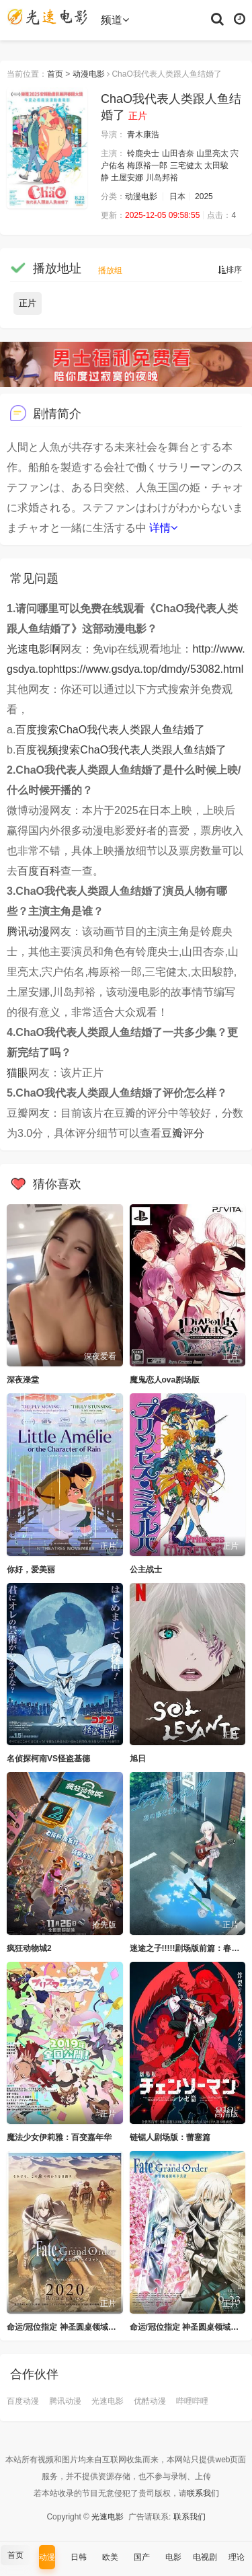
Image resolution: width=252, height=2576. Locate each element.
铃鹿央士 (143, 153)
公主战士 (146, 1569)
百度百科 (38, 871)
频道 (115, 20)
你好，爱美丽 (31, 1569)
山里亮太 (212, 153)
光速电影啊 (33, 649)
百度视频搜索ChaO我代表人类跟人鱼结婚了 (120, 750)
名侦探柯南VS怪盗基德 (48, 1758)
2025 (204, 196)
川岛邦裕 (162, 177)
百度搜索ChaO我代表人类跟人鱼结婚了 (110, 729)
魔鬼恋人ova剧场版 (165, 1380)
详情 (163, 527)
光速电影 (107, 2401)
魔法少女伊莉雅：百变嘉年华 (59, 2137)
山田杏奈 (178, 153)
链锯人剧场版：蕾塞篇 (170, 2137)
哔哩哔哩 (192, 2401)
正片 (27, 303)
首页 (55, 74)
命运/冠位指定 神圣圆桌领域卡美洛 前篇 (79, 2327)
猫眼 (17, 1072)
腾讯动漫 (28, 931)
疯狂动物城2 (29, 1948)
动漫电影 (89, 74)
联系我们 (203, 2493)
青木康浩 (143, 134)
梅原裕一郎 (147, 165)
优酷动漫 (150, 2401)
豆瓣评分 (182, 1133)
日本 (177, 196)
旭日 (138, 1758)
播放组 (110, 270)
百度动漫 (23, 2401)
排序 (230, 269)
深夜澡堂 (23, 1380)
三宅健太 (186, 165)
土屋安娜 (127, 177)
